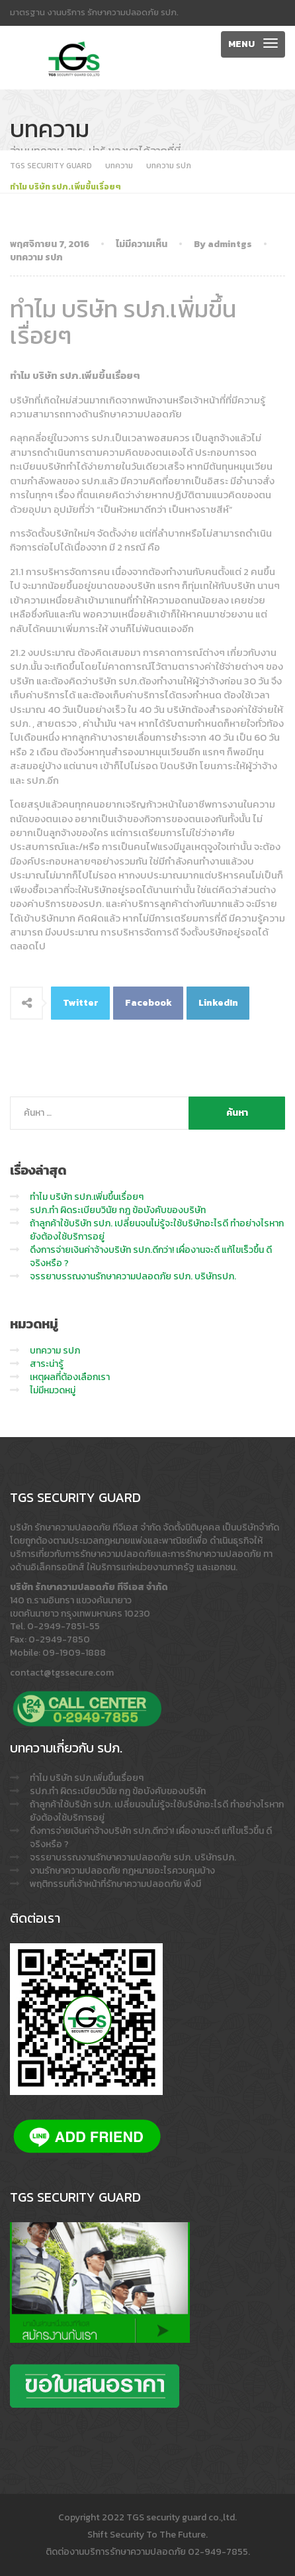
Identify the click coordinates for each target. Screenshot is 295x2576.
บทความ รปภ (36, 257)
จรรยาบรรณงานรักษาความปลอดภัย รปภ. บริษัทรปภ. (133, 1276)
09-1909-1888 (74, 1653)
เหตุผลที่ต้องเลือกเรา (70, 1377)
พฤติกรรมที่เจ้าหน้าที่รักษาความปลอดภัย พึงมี (115, 1884)
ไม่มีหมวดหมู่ (52, 1390)
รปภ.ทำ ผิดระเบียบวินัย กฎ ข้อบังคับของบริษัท (118, 1210)
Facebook (148, 1003)
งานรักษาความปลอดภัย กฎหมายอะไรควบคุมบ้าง (122, 1871)
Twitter (81, 1003)
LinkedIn (218, 1003)
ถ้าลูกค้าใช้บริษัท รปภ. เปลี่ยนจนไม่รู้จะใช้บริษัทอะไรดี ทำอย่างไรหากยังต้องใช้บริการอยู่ (157, 1230)
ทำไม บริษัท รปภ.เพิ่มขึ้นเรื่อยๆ (87, 1197)
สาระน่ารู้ (46, 1364)
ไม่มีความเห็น (141, 244)
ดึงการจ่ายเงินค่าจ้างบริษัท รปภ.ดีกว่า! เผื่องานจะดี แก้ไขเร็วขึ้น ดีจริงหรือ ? (151, 1256)
